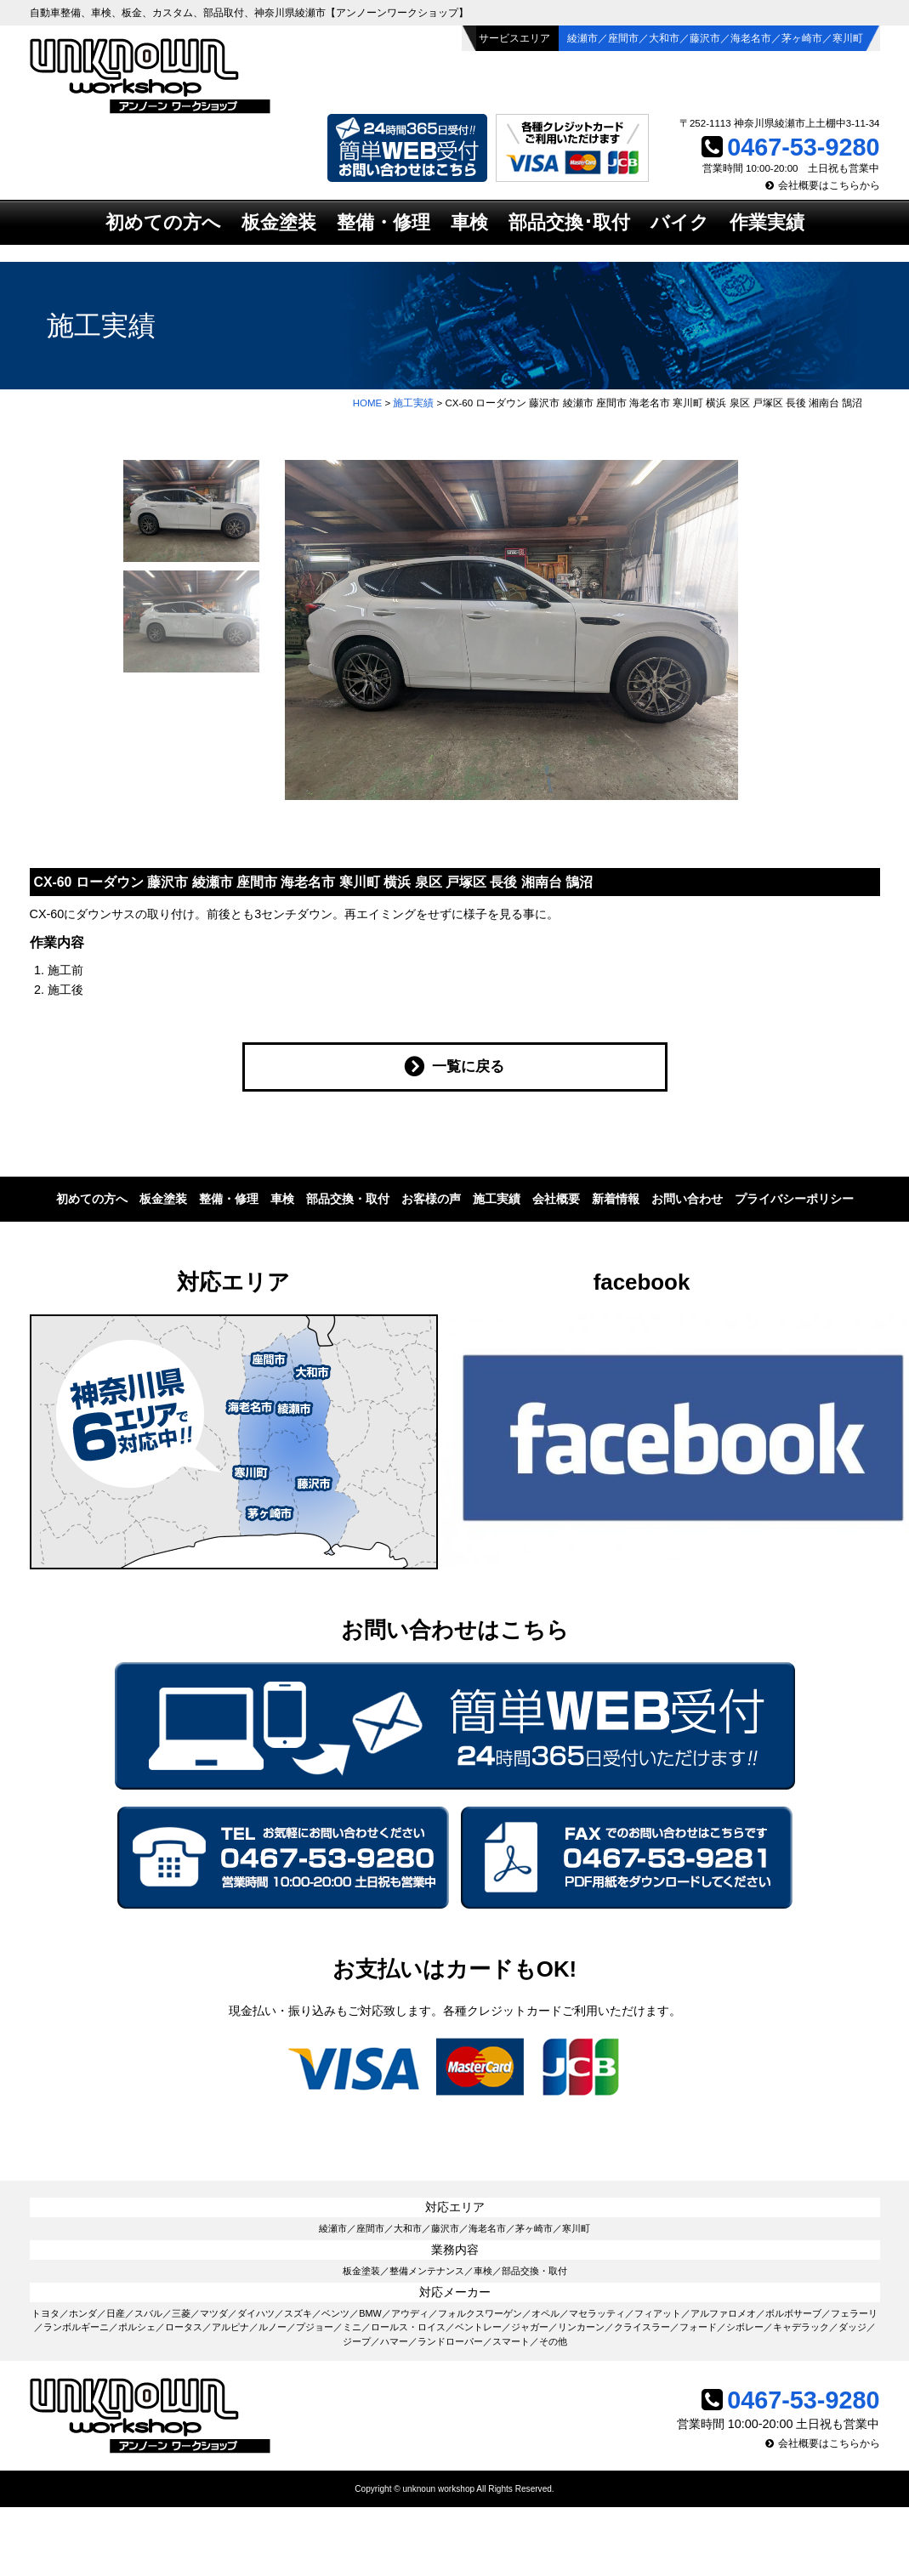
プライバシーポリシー (794, 1199)
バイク (680, 222)
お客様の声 (431, 1199)
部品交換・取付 (347, 1199)
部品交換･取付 (569, 222)
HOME (368, 403)
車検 (469, 222)
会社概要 (556, 1199)
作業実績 (767, 222)
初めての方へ (163, 222)
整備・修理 (383, 222)
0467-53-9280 (803, 147)
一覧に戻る (468, 1066)
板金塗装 (278, 222)
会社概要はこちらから (829, 185)
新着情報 (615, 1199)
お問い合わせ (687, 1199)
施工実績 (413, 403)
